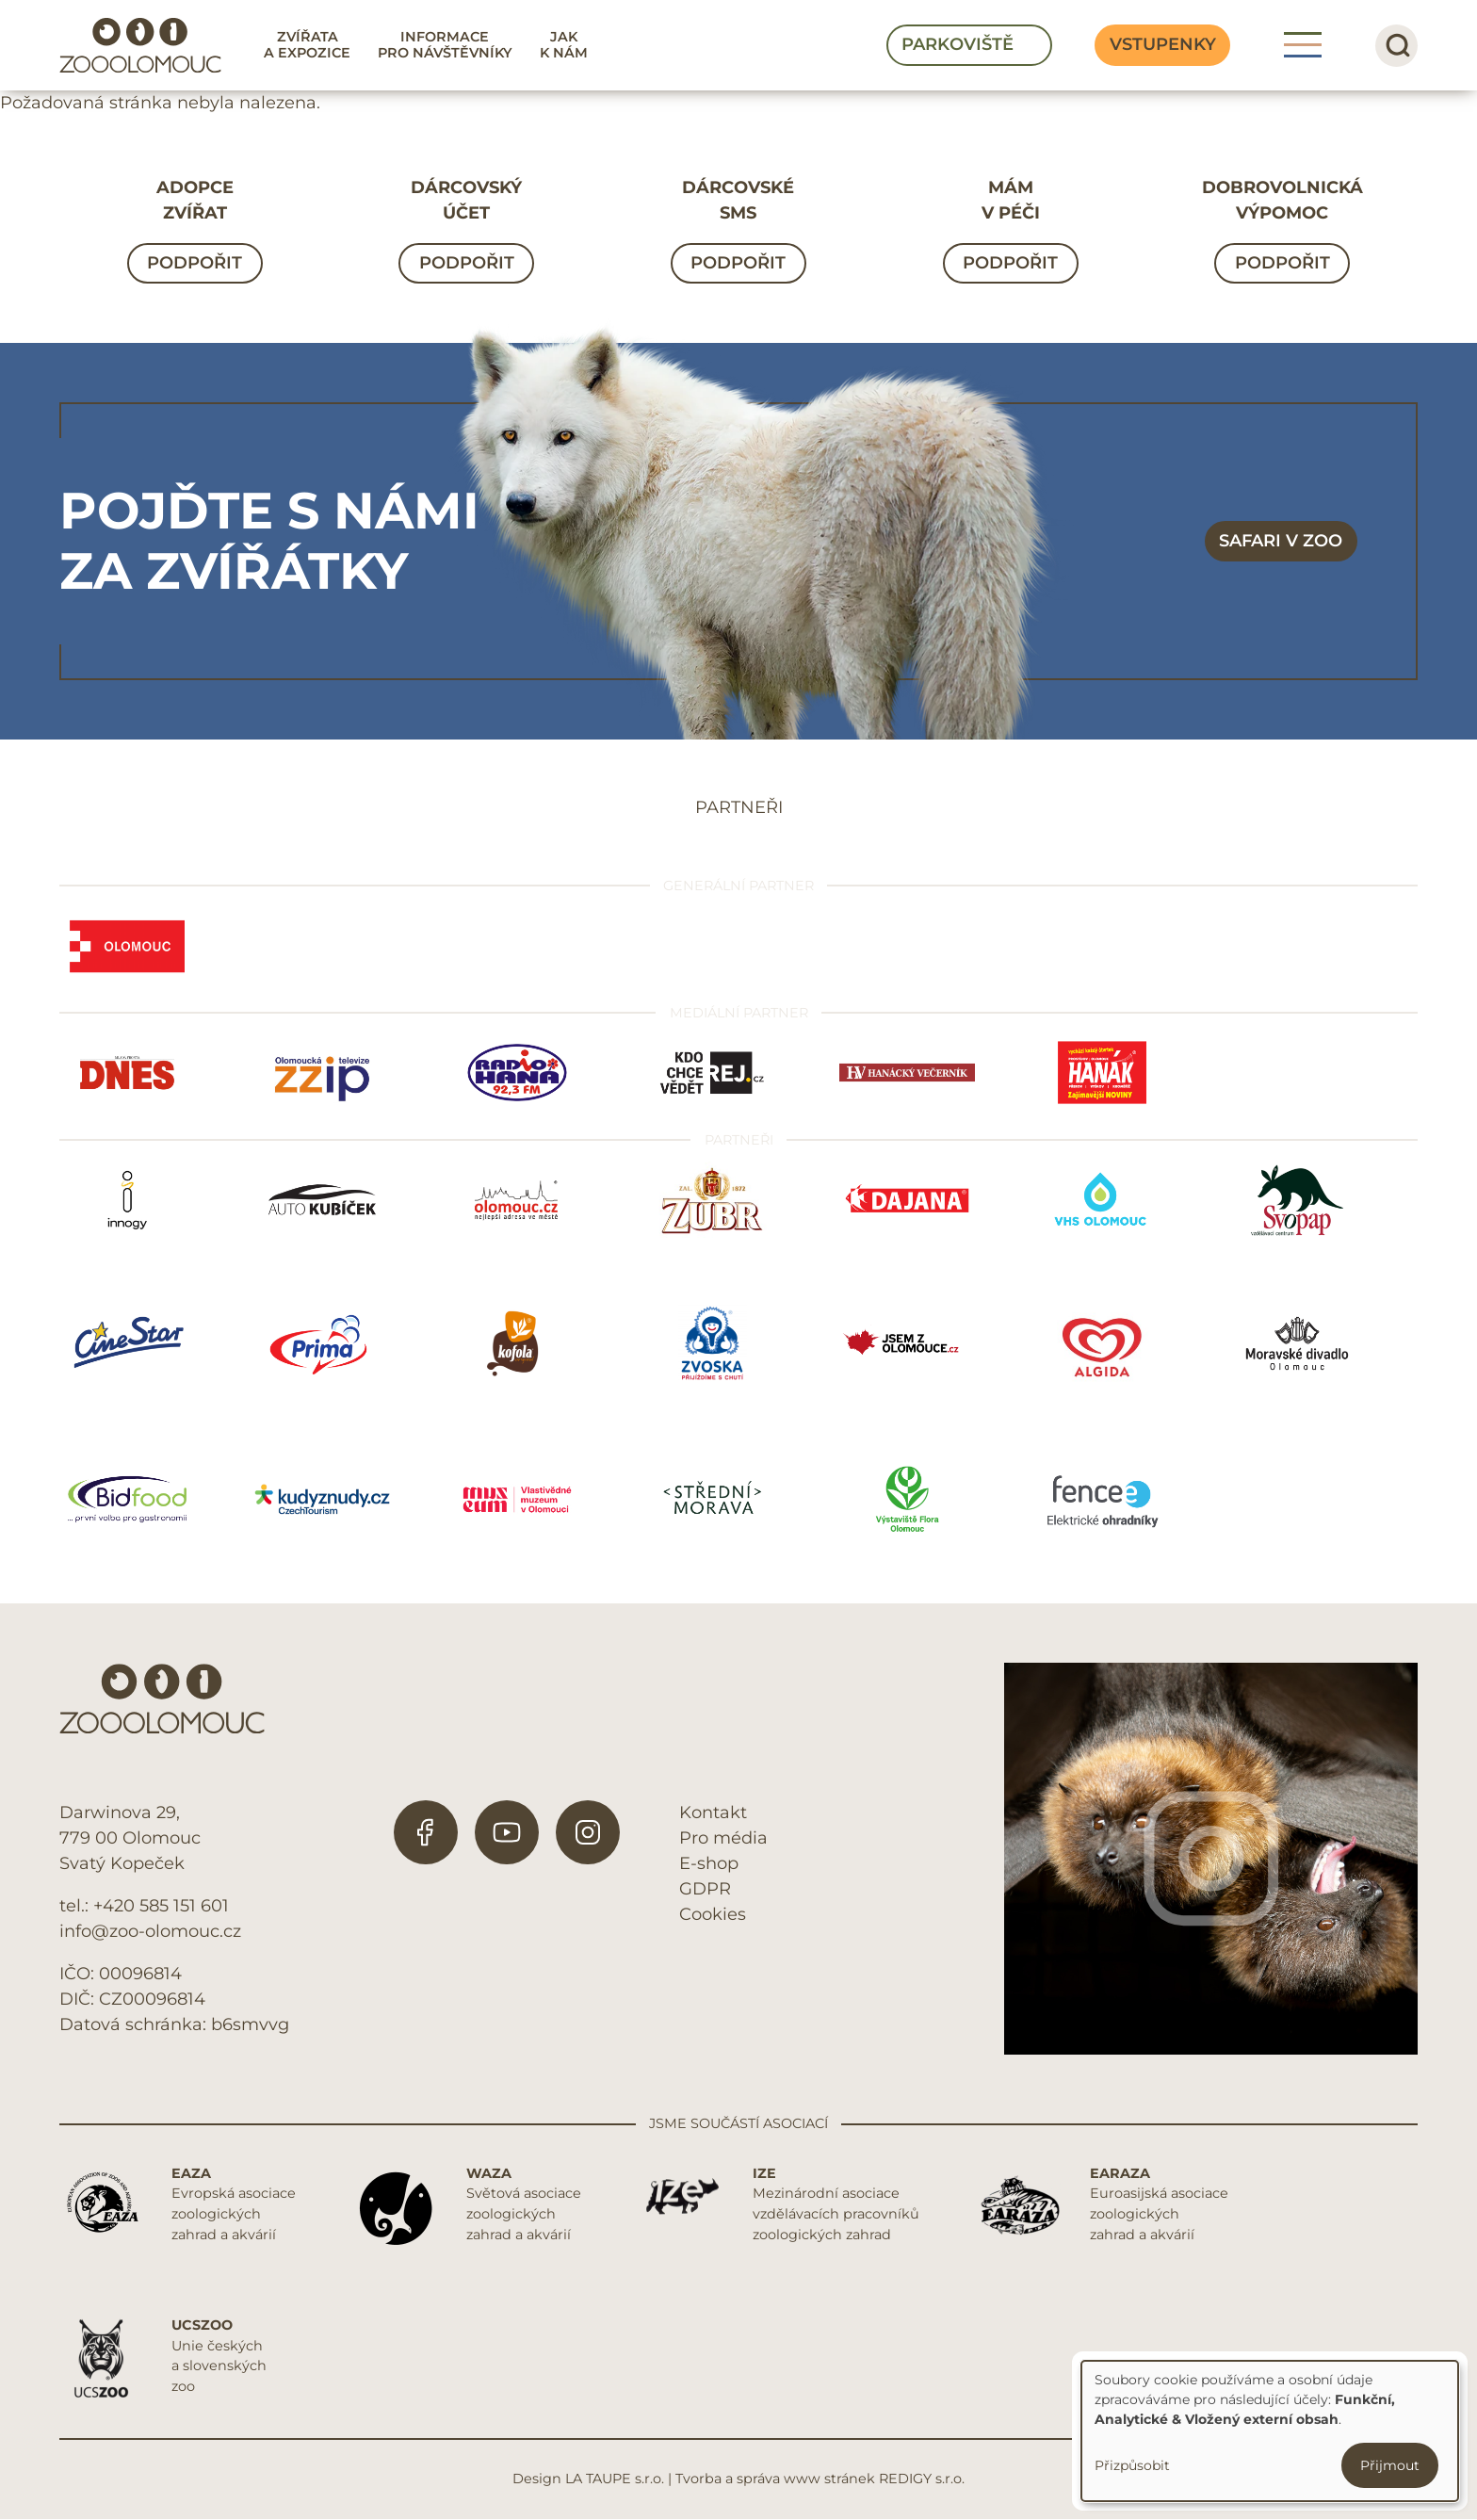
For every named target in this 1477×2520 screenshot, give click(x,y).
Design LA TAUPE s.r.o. (588, 2478)
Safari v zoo (1280, 540)
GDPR (705, 1888)
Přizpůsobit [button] (1132, 2465)
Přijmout (1390, 2465)
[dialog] (1269, 2431)
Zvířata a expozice (307, 44)
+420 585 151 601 (161, 1905)
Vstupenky (1163, 44)
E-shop (708, 1863)
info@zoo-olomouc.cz (150, 1931)
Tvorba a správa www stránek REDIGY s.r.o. (820, 2478)
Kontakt (713, 1812)
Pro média (723, 1838)
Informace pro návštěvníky (445, 44)
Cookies (712, 1914)
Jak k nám (564, 44)
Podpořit (194, 262)
